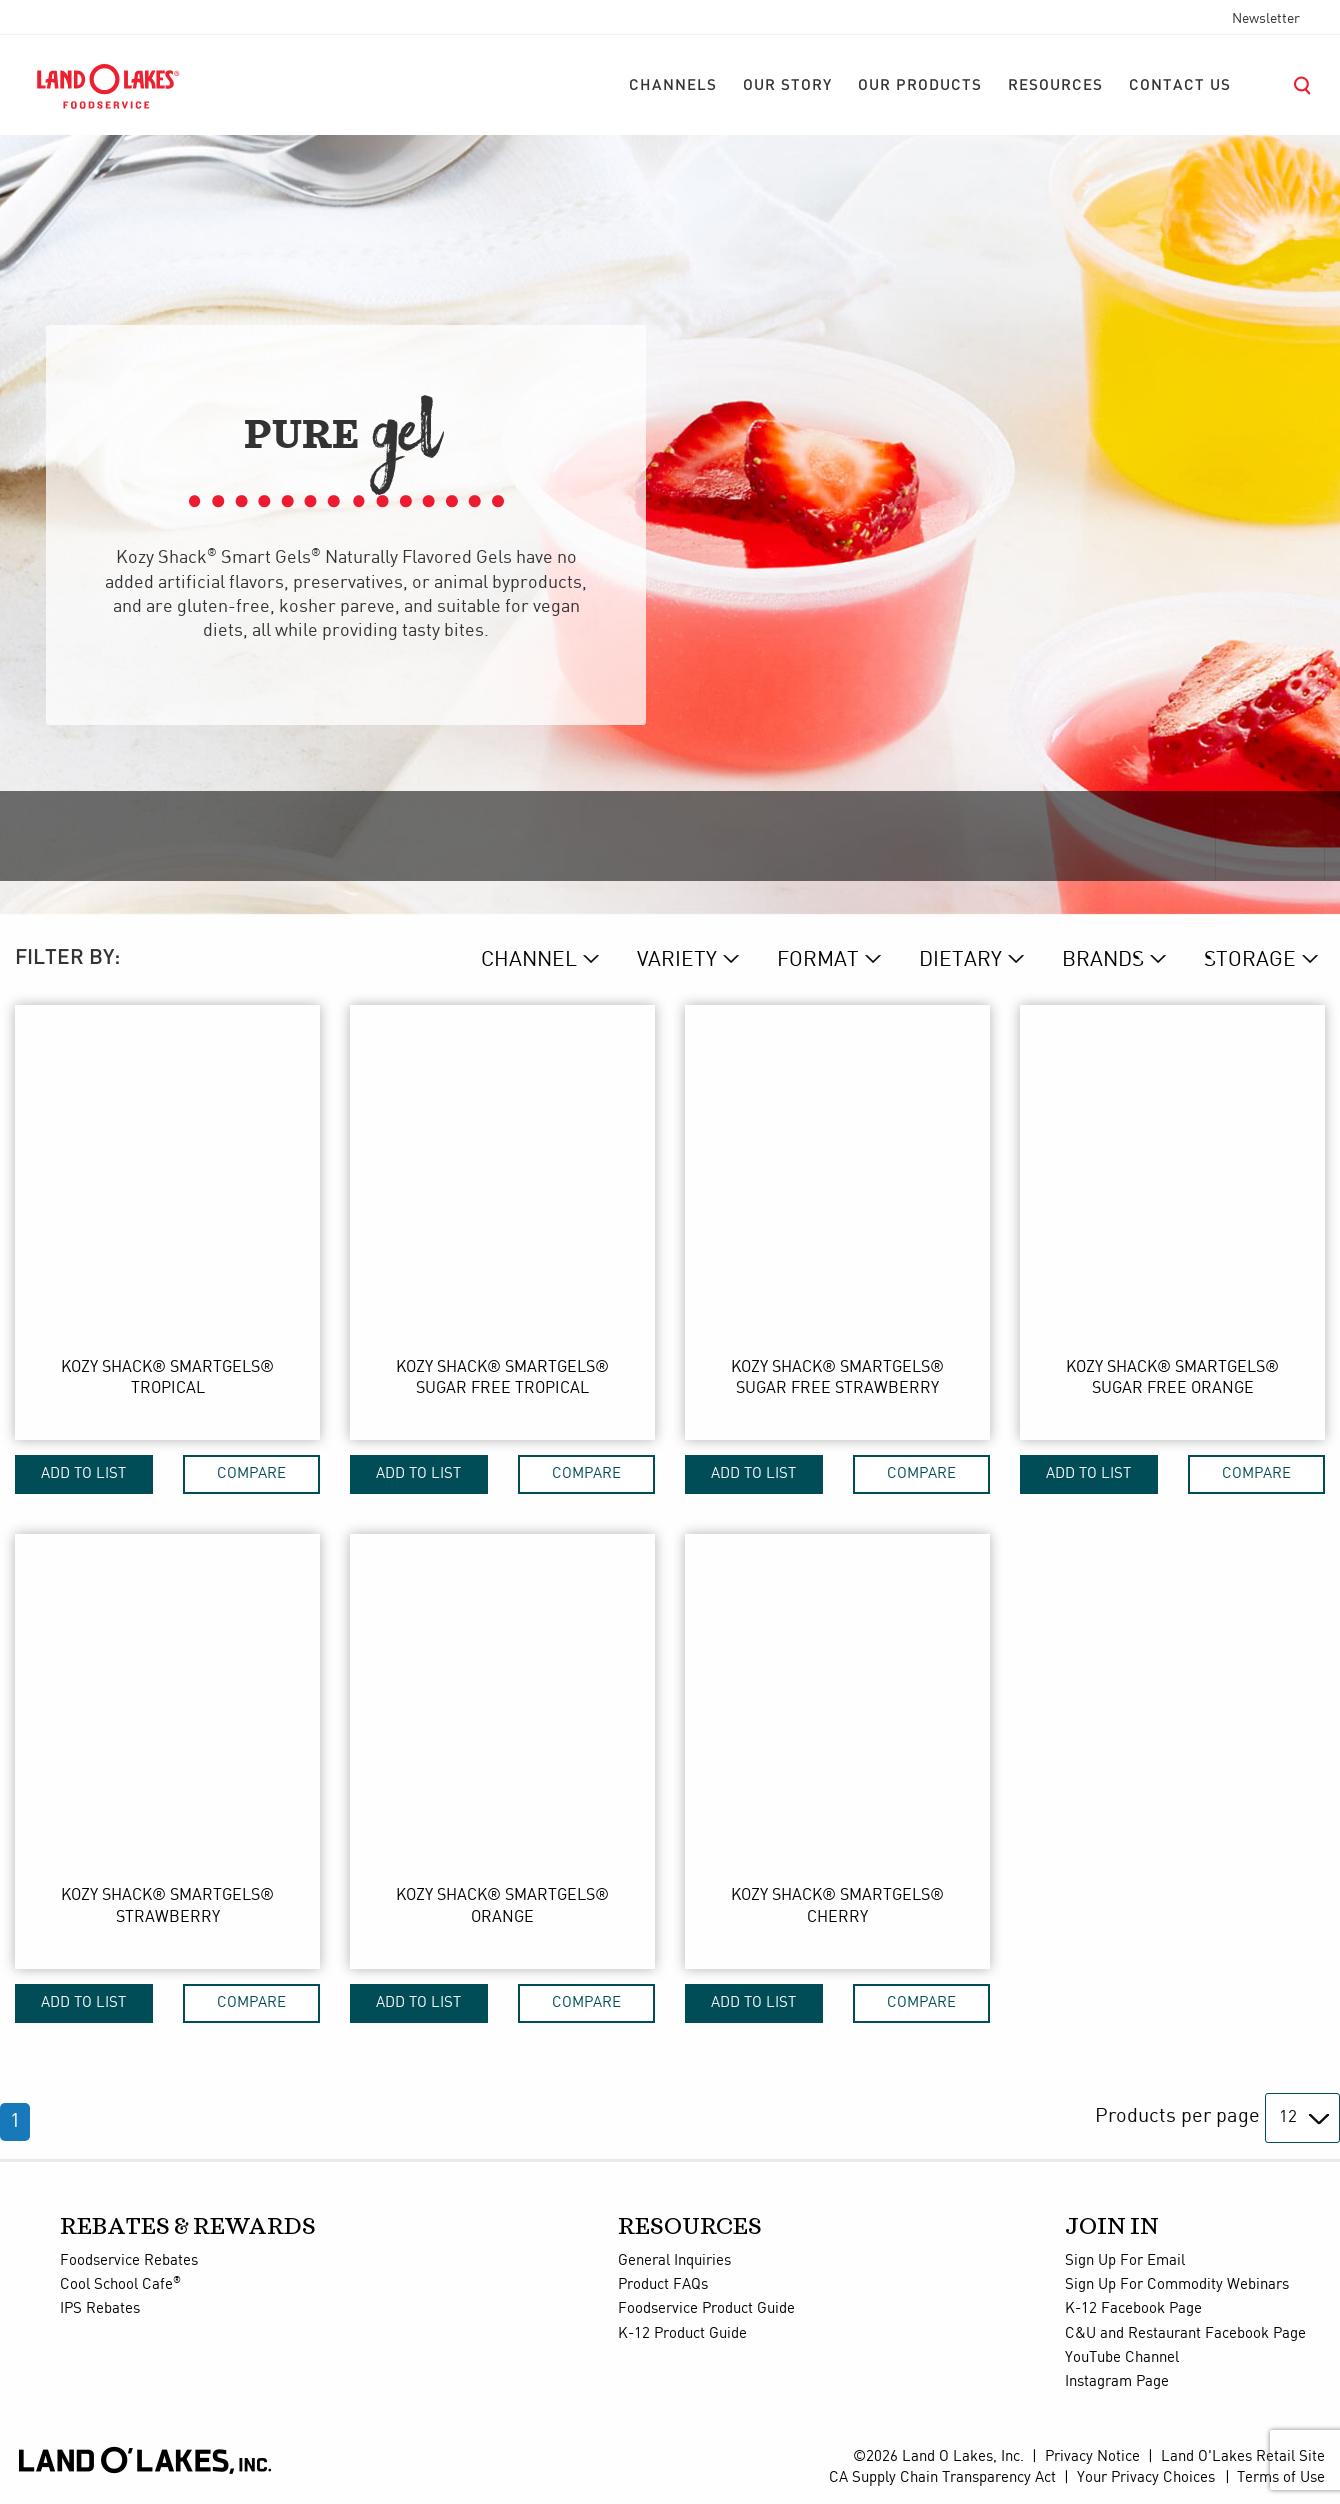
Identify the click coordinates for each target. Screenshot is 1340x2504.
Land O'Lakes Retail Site (1243, 2457)
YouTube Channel (1122, 2358)
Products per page (1177, 2116)
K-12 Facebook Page (1133, 2309)
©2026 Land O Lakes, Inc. (938, 2457)
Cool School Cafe (120, 2285)
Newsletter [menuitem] (1266, 19)
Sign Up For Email (1125, 2261)
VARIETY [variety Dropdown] (677, 960)
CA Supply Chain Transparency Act (942, 2478)
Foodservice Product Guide (706, 2309)
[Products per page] (1302, 2118)
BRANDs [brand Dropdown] (1103, 960)
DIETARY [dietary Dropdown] (960, 960)
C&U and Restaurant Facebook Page (1185, 2334)
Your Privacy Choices (1146, 2478)
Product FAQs (663, 2285)
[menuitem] (673, 86)
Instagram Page (1117, 2382)
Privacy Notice (1092, 2457)
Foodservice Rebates (129, 2261)
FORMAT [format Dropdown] (818, 960)
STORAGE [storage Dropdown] (1250, 960)
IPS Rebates (100, 2309)
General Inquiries (674, 2261)
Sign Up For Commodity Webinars (1177, 2285)
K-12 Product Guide (682, 2334)
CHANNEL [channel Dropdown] (529, 960)
